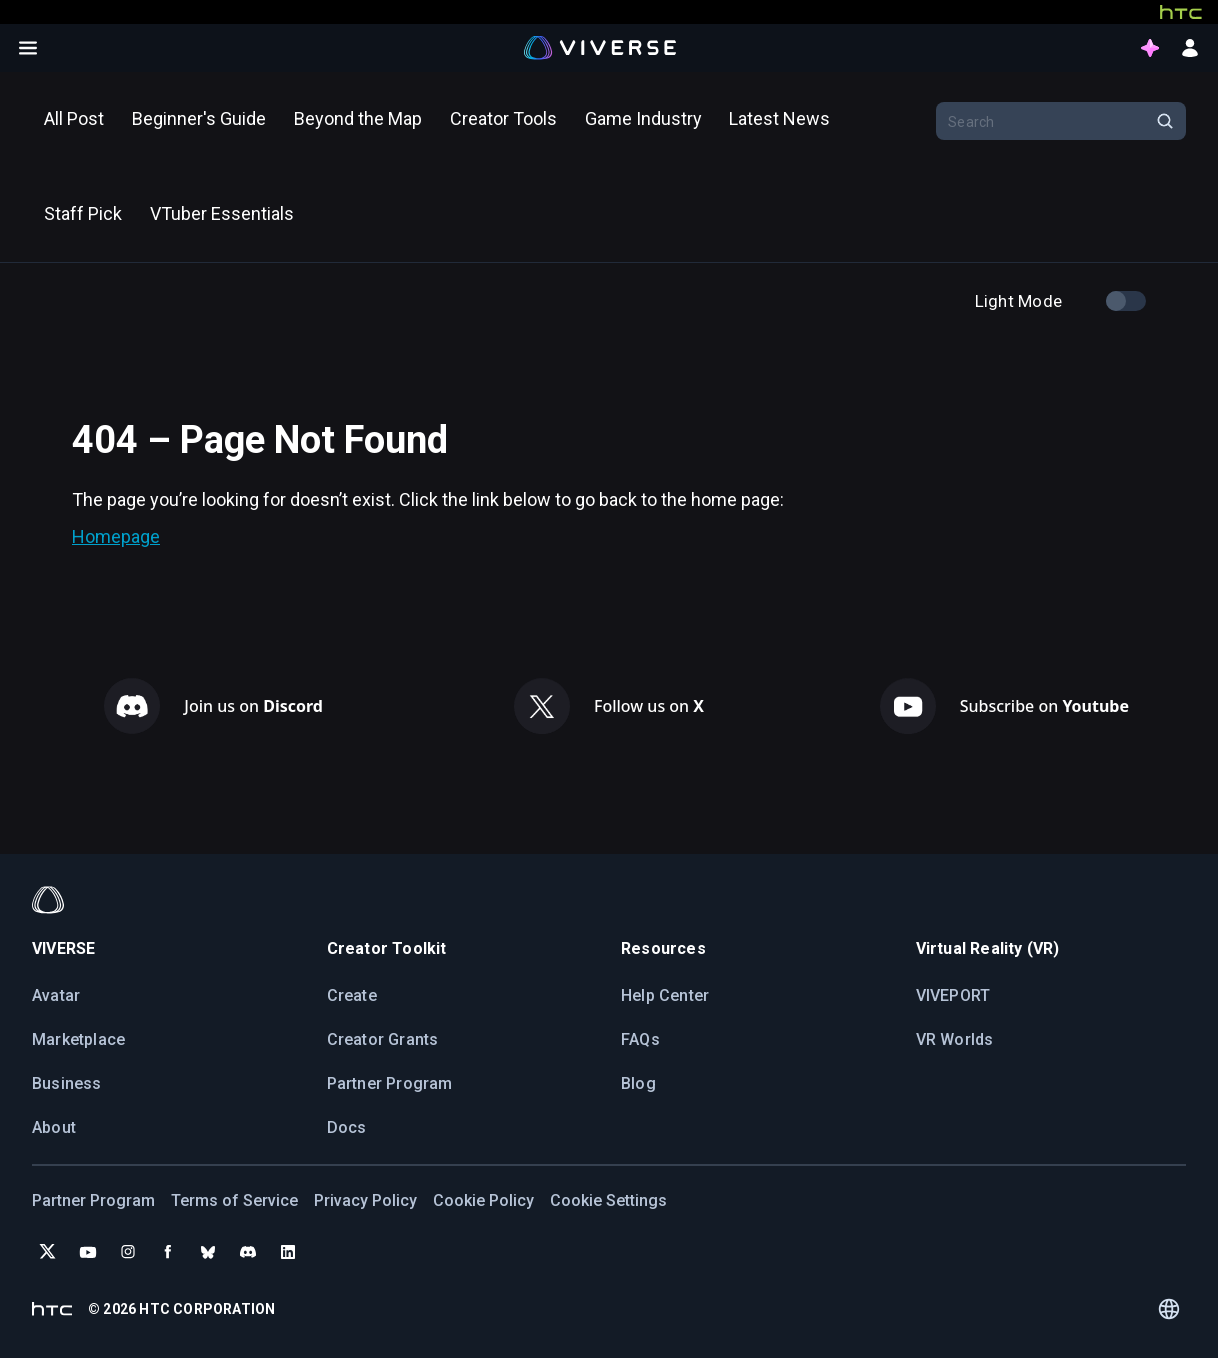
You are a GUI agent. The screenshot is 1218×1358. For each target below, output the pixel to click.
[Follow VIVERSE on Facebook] (168, 1252)
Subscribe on (1044, 706)
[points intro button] (1150, 48)
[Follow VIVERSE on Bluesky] (208, 1252)
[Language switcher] (1169, 1309)
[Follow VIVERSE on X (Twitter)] (48, 1252)
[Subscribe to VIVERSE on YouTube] (88, 1252)
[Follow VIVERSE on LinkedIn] (288, 1252)
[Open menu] (28, 48)
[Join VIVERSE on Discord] (248, 1252)
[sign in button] (1190, 48)
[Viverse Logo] (600, 47)
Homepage (116, 536)
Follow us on (649, 706)
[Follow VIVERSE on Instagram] (128, 1252)
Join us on (253, 706)
